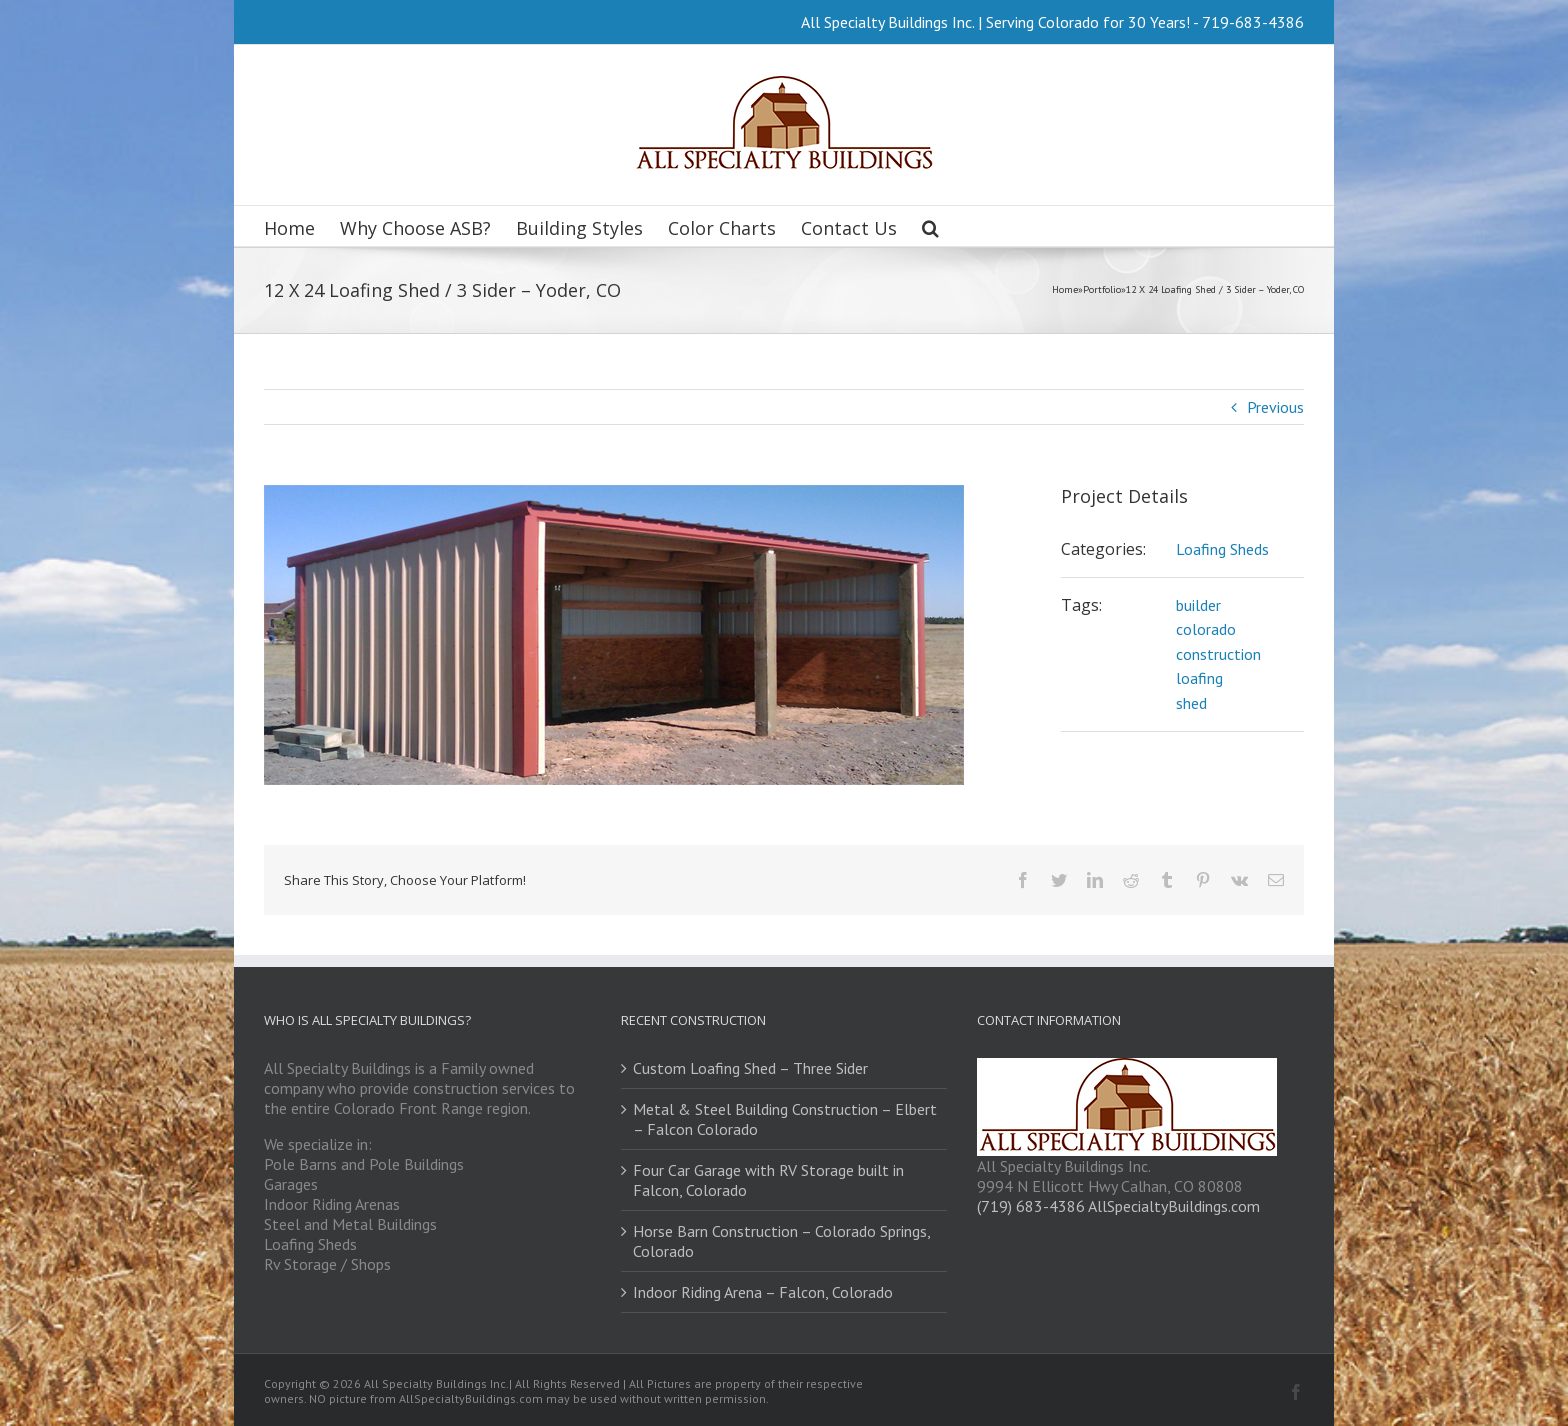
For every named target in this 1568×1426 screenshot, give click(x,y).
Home (1065, 289)
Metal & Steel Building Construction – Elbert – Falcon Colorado (785, 1119)
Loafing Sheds (1222, 549)
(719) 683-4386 (1031, 1206)
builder (1198, 605)
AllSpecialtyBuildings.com (1174, 1206)
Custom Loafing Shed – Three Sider (750, 1068)
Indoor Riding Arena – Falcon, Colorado (763, 1292)
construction (1218, 654)
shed (1191, 703)
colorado (1206, 629)
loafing (1199, 678)
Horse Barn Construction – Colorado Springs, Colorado (781, 1241)
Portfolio (1102, 289)
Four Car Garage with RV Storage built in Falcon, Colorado (768, 1180)
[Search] (930, 226)
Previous (1275, 407)
